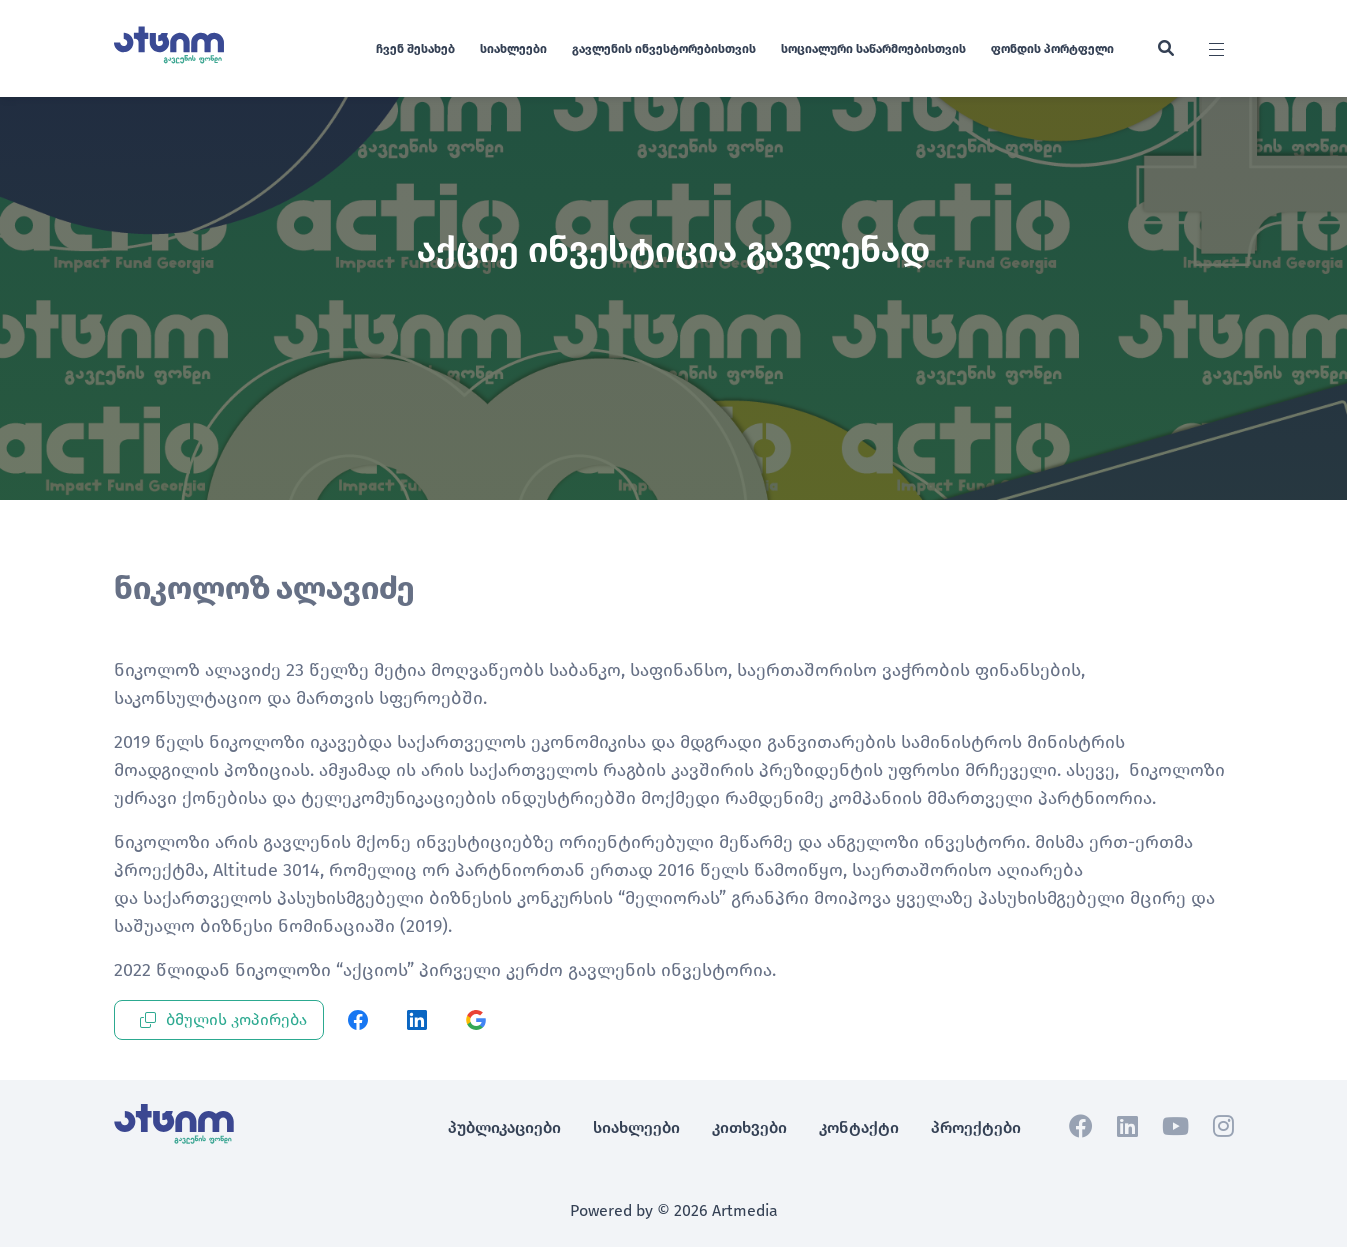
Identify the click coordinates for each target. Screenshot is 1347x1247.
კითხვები (749, 1127)
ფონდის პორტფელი (1052, 49)
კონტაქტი (859, 1127)
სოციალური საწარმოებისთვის (873, 49)
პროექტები (976, 1127)
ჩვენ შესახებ (415, 49)
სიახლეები (513, 49)
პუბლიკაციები (504, 1127)
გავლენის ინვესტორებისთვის (664, 49)
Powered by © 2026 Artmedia (674, 1210)
